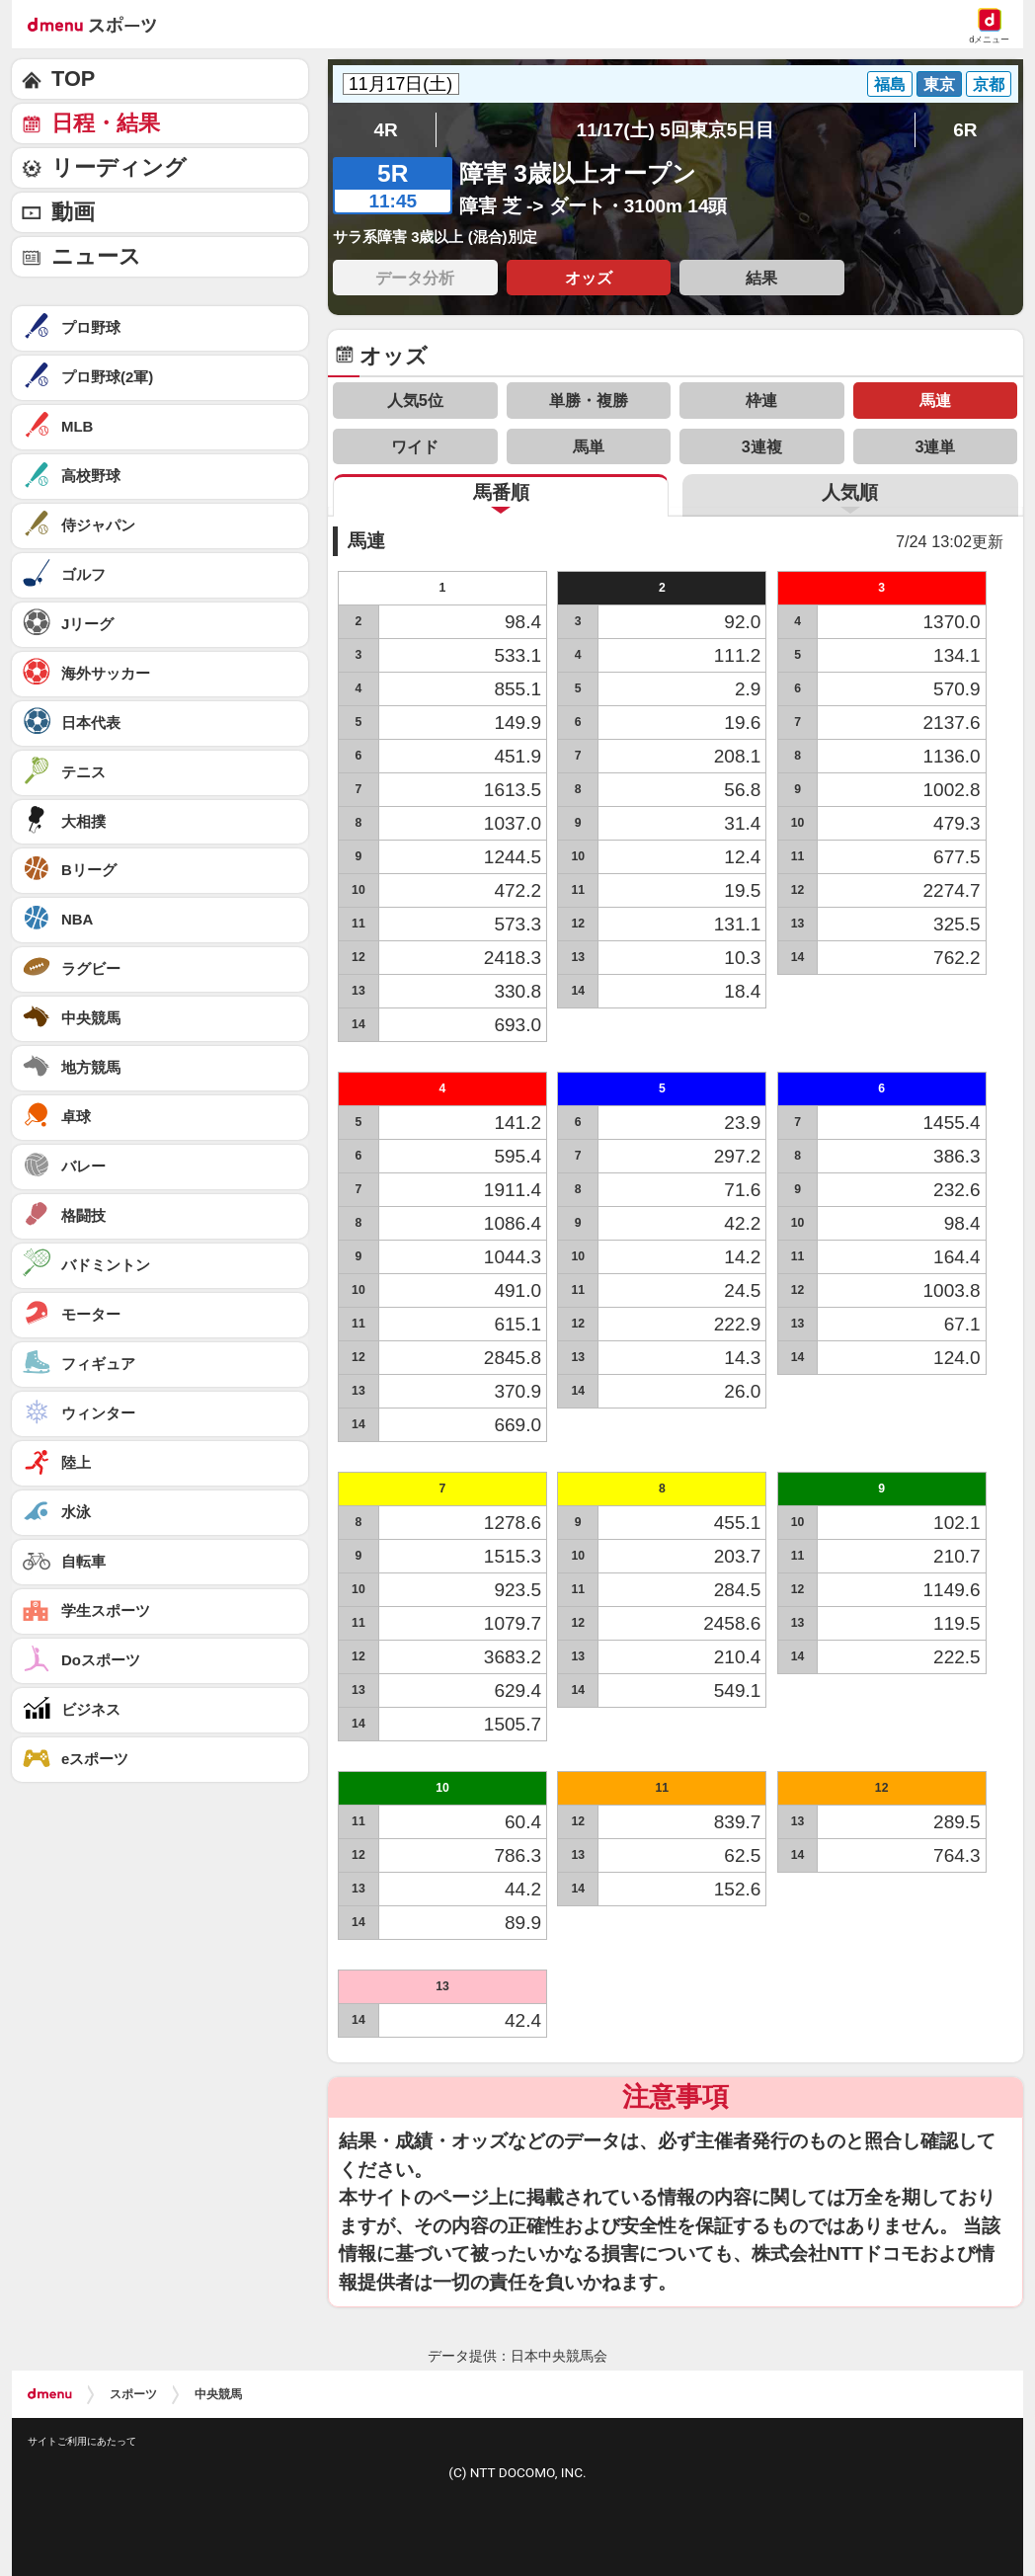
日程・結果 (105, 123)
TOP (73, 78)
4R (385, 130)
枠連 (761, 400)
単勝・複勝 (588, 400)
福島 (890, 84)
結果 (761, 277)
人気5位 (415, 400)
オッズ (588, 277)
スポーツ (133, 2394)
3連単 (935, 446)
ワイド (414, 446)
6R (965, 130)
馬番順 (501, 492)
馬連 (935, 400)
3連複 (762, 446)
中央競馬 (218, 2394)
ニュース (96, 256)
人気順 (850, 492)
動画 (73, 212)
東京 (939, 84)
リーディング (119, 167)
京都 (988, 84)
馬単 (588, 446)
